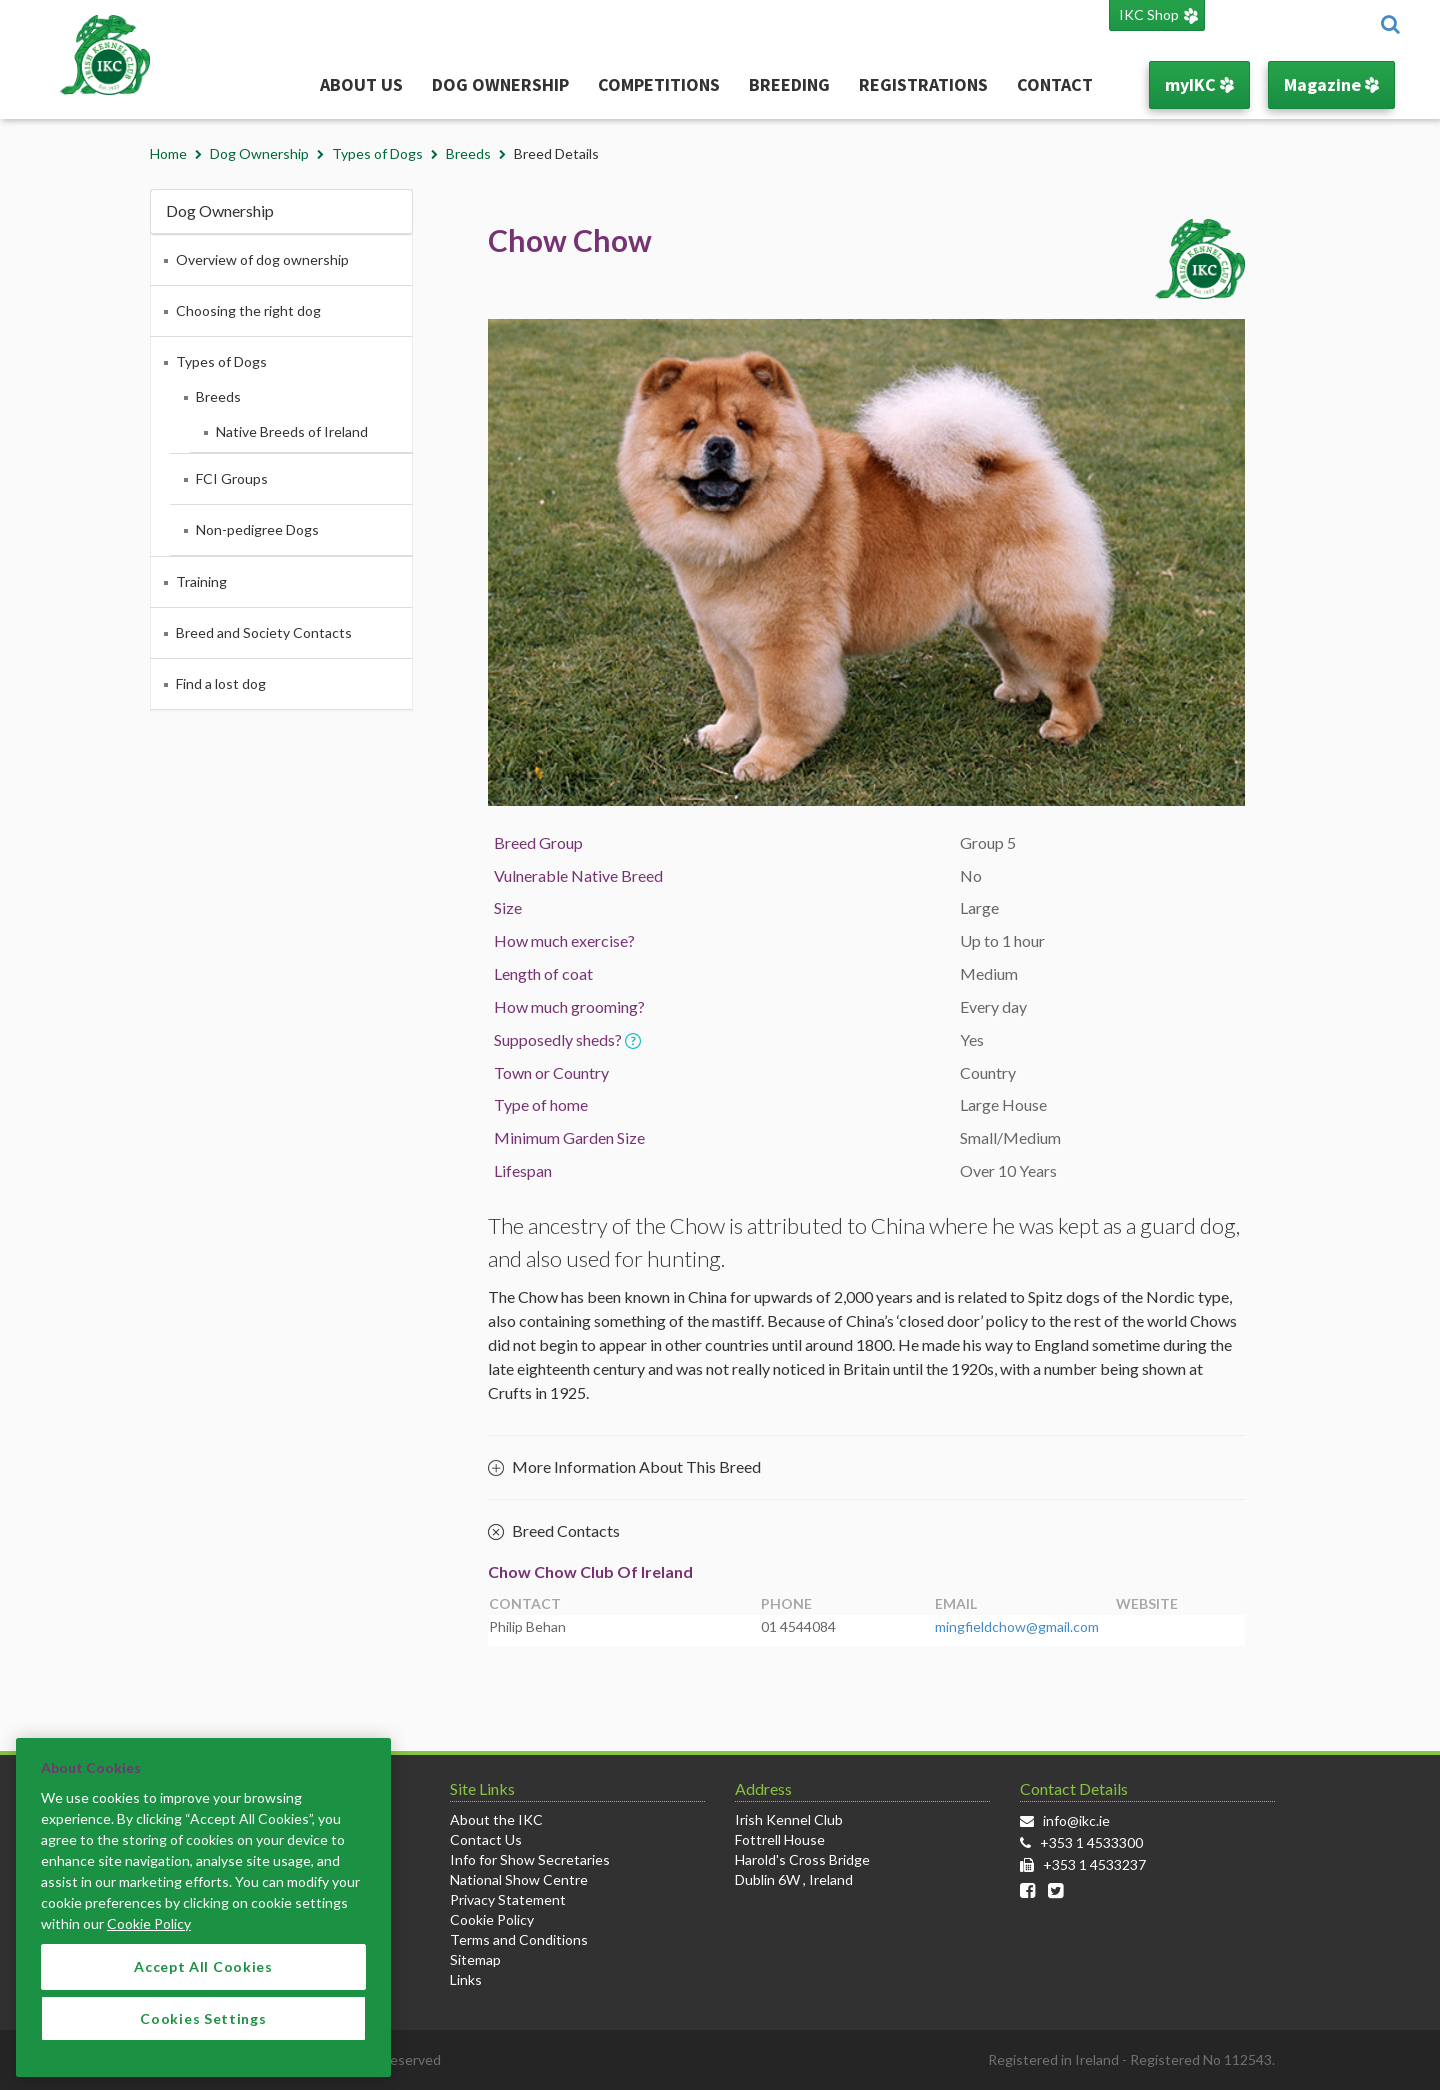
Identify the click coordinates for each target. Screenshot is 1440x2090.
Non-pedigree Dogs (257, 529)
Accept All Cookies (203, 1978)
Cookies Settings (203, 2030)
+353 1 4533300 (1091, 1842)
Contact (1055, 84)
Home (168, 153)
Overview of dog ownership (262, 259)
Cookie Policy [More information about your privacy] (149, 1935)
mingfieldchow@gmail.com (1017, 1626)
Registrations (923, 84)
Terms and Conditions (519, 1939)
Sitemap (475, 1959)
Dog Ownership (500, 84)
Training (201, 581)
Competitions (659, 84)
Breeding (789, 84)
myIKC (1199, 84)
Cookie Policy (492, 1919)
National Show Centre (519, 1879)
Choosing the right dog (248, 310)
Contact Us (486, 1839)
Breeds (468, 153)
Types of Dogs (377, 153)
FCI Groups (232, 478)
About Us (361, 84)
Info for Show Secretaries (530, 1859)
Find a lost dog (221, 683)
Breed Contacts (554, 1532)
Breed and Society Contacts (264, 632)
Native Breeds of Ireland (292, 431)
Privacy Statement (508, 1899)
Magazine (1331, 84)
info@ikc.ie (1076, 1820)
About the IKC (496, 1819)
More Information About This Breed (624, 1466)
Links (466, 1979)
